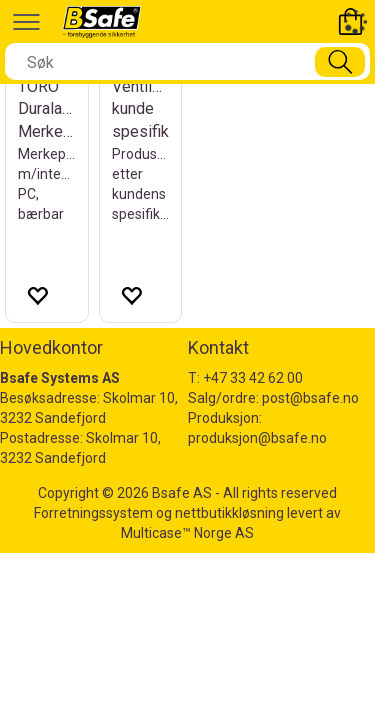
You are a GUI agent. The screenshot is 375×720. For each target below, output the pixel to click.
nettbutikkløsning (229, 513)
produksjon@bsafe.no (257, 438)
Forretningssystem (93, 513)
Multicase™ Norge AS (187, 533)
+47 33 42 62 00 (253, 378)
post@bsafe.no (310, 398)
